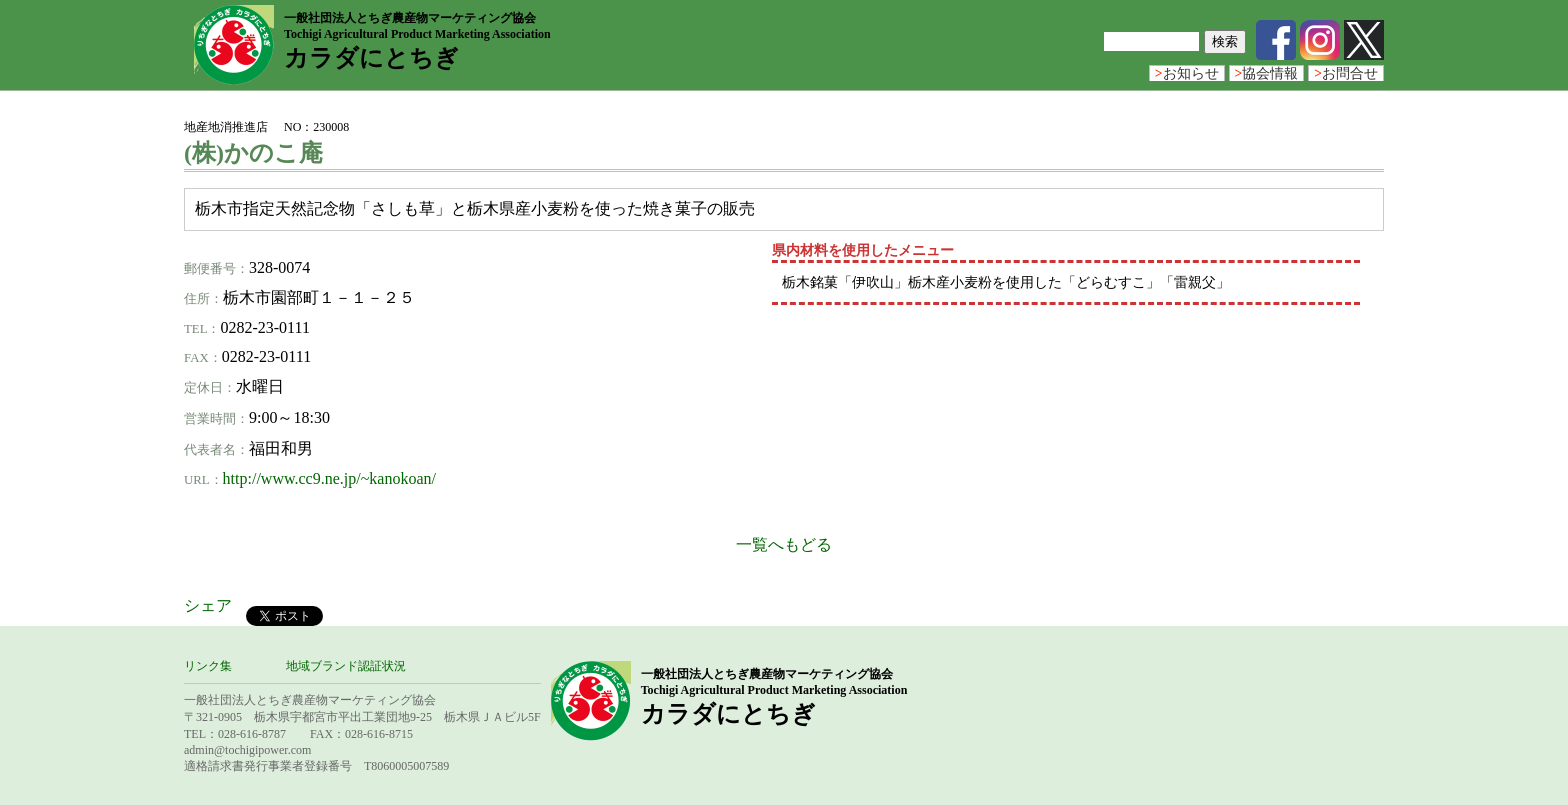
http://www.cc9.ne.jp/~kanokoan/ (329, 478)
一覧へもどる (784, 544)
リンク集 (208, 666)
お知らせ (1187, 73)
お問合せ (1346, 73)
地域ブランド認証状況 (346, 666)
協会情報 (1267, 73)
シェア (208, 605)
